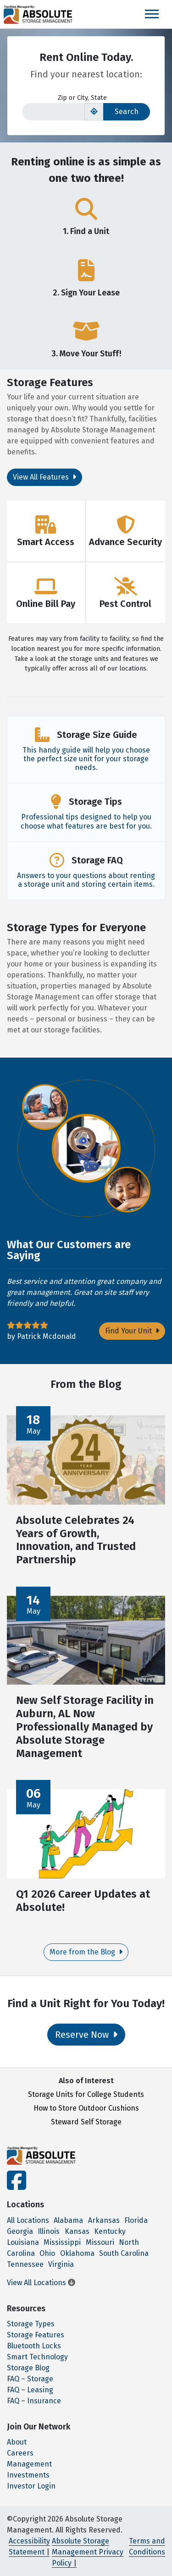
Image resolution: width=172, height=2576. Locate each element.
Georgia (20, 2231)
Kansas (77, 2231)
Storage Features (35, 2334)
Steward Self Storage (86, 2122)
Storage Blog (28, 2367)
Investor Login (31, 2486)
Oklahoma (77, 2253)
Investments (28, 2475)
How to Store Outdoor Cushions (86, 2108)
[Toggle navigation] (152, 14)
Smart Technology (37, 2356)
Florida (136, 2220)
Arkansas (104, 2220)
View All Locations (41, 2282)
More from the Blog (86, 1952)
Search (127, 111)
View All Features (44, 477)
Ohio (47, 2253)
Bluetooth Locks (34, 2345)
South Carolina (124, 2253)
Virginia (61, 2264)
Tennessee (25, 2264)
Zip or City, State (82, 98)
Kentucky (110, 2231)
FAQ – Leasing (30, 2389)
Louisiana (23, 2242)
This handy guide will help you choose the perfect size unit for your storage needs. (86, 759)
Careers (20, 2453)
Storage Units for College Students (86, 2094)
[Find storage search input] (53, 111)
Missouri (100, 2242)
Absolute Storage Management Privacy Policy (87, 2552)
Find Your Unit (132, 1330)
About (17, 2442)
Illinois (49, 2231)
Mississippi (62, 2242)
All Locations (28, 2220)
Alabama (68, 2220)
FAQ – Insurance (34, 2400)
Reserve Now (86, 2034)
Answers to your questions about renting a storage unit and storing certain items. (86, 880)
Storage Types (31, 2323)
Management (29, 2464)
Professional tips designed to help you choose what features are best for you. (86, 821)
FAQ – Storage (30, 2378)
